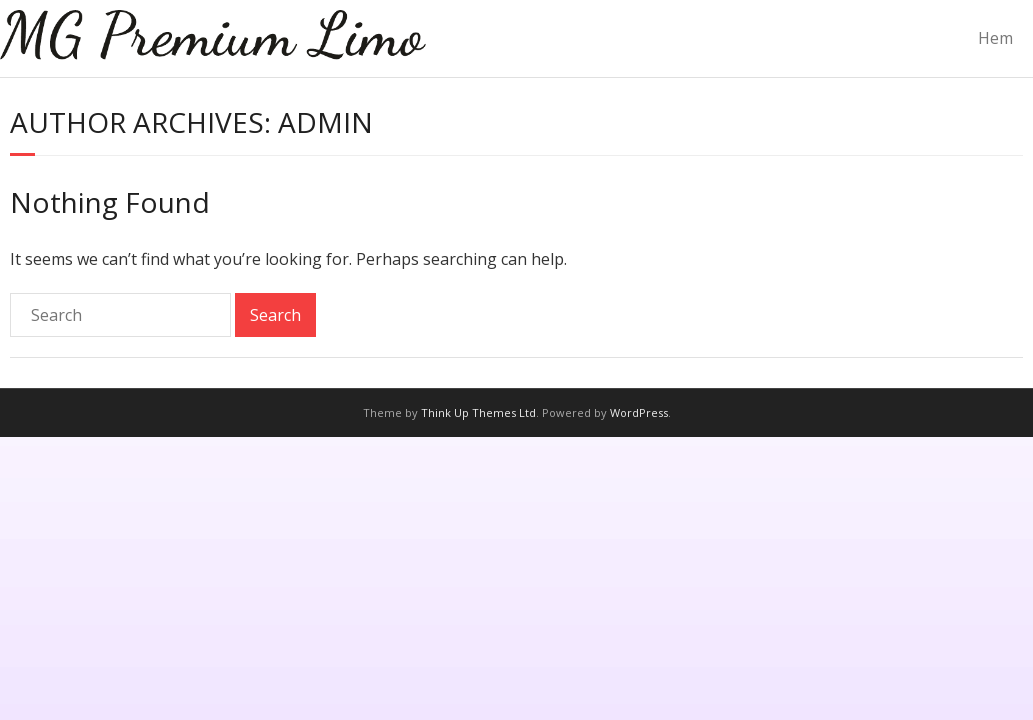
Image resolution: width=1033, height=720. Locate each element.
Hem (995, 38)
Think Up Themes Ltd (478, 412)
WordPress (639, 412)
